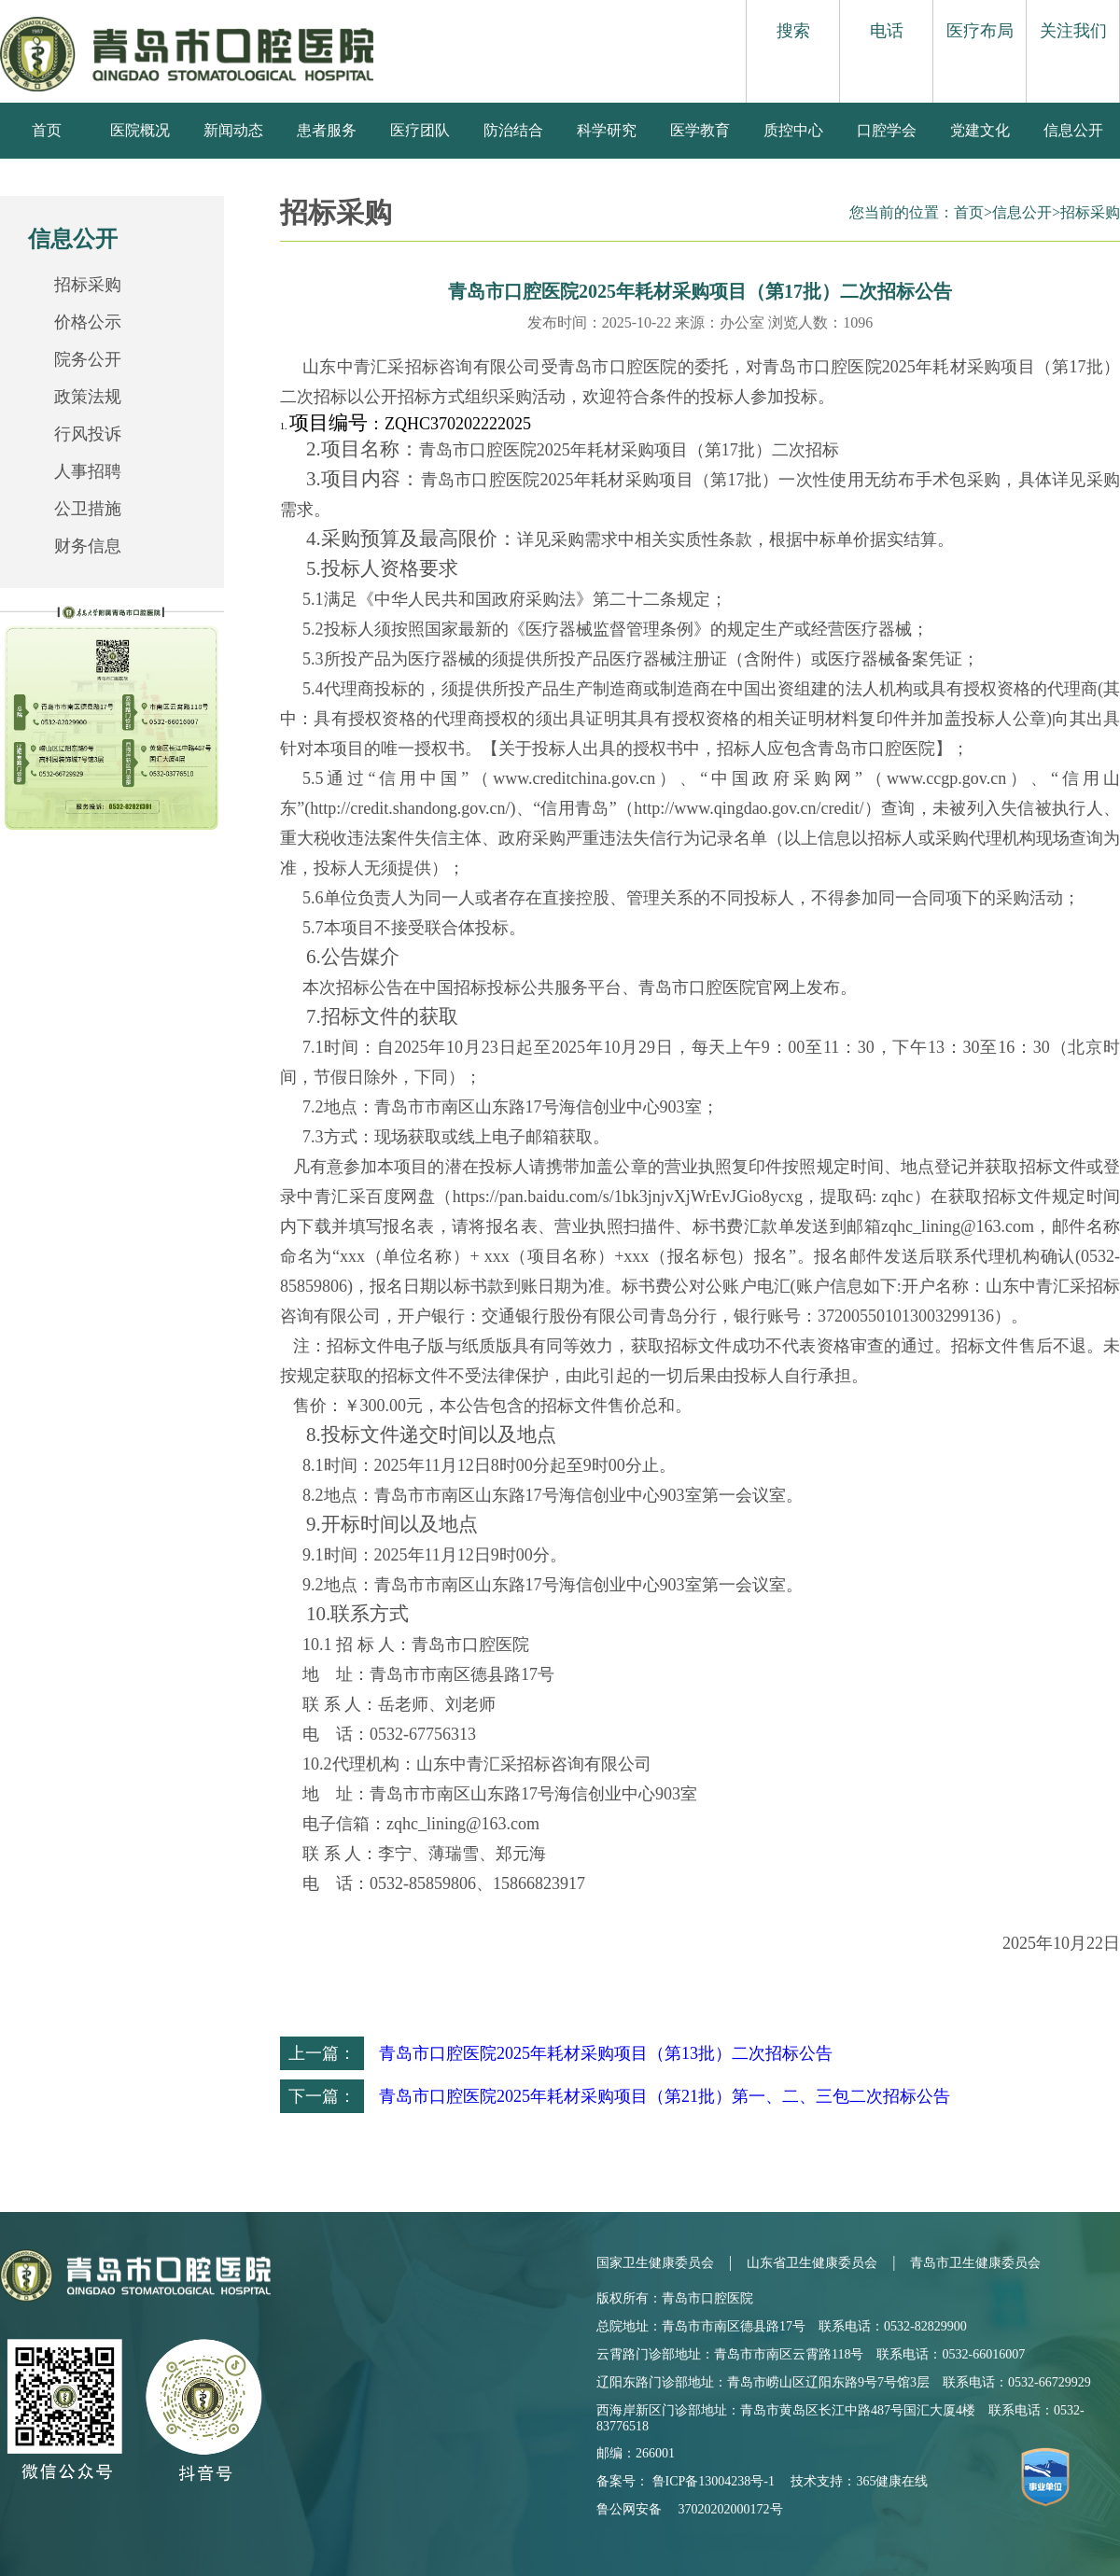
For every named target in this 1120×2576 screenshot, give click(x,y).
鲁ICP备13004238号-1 (713, 2481)
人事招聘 (87, 471)
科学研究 (607, 130)
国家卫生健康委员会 (655, 2263)
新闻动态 (233, 130)
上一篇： (322, 2053)
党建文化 (980, 130)
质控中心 (793, 130)
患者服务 (327, 130)
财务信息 (87, 546)
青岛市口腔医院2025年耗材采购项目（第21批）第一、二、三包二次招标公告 (664, 2096)
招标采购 (87, 284)
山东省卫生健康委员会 (812, 2263)
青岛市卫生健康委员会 (975, 2263)
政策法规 (87, 396)
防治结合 (513, 130)
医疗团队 (420, 130)
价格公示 (87, 322)
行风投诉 (87, 434)
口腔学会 (887, 130)
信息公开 (1073, 130)
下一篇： (322, 2096)
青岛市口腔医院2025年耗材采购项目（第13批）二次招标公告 (606, 2053)
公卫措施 (87, 508)
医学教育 (700, 130)
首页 (47, 130)
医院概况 (140, 130)
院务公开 (87, 359)
